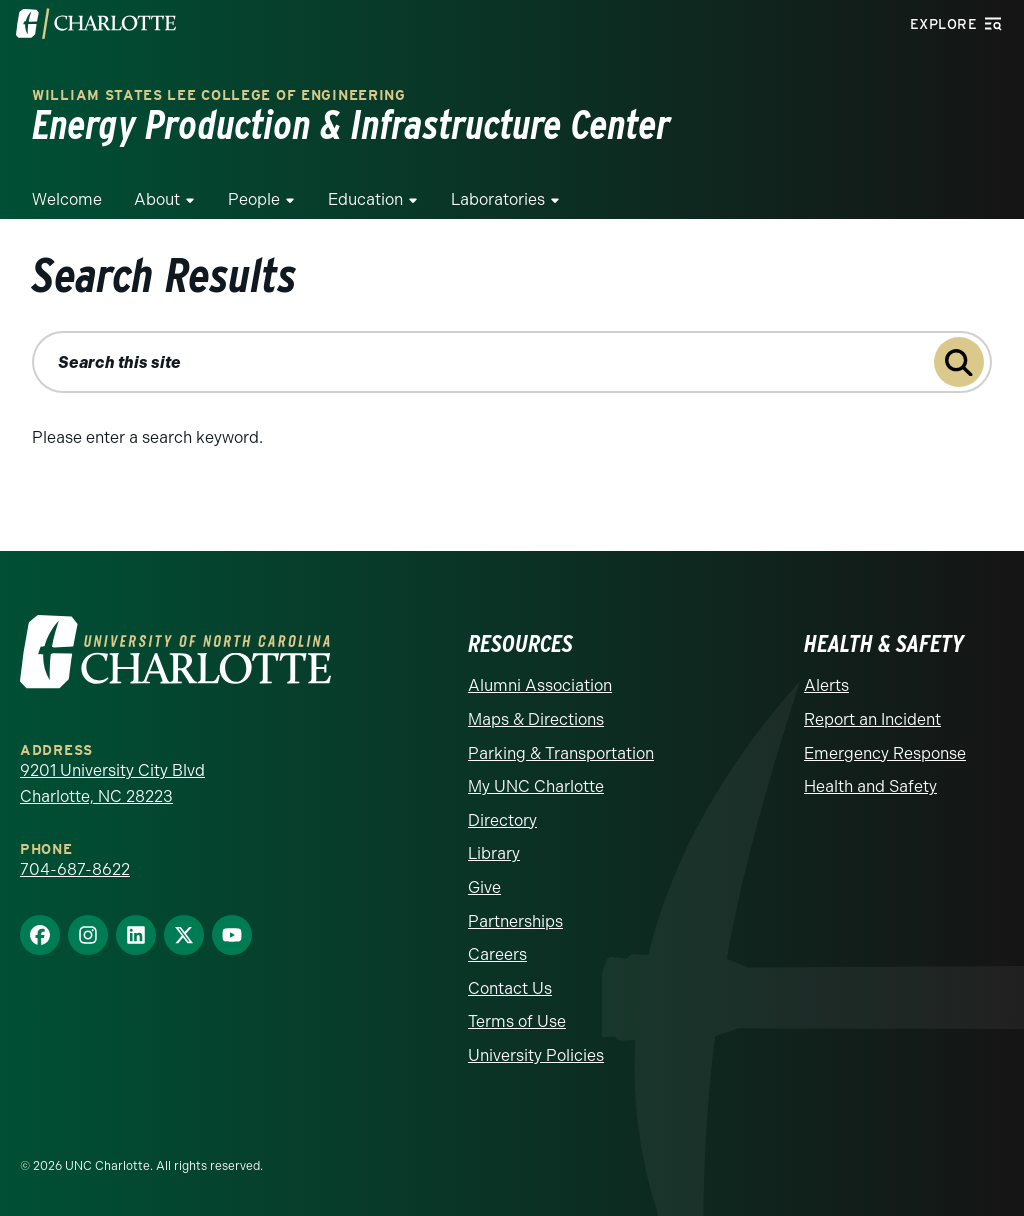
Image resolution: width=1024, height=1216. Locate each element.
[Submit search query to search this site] (959, 362)
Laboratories (498, 199)
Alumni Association (540, 685)
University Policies (536, 1055)
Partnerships (515, 921)
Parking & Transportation (561, 753)
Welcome (67, 199)
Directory (502, 820)
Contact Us (510, 988)
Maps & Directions (536, 719)
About (157, 199)
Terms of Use (517, 1021)
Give (484, 887)
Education (365, 199)
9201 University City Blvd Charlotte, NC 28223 (112, 783)
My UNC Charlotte (536, 786)
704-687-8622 (75, 869)
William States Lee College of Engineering (219, 95)
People (254, 199)
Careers (497, 954)
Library (494, 853)
